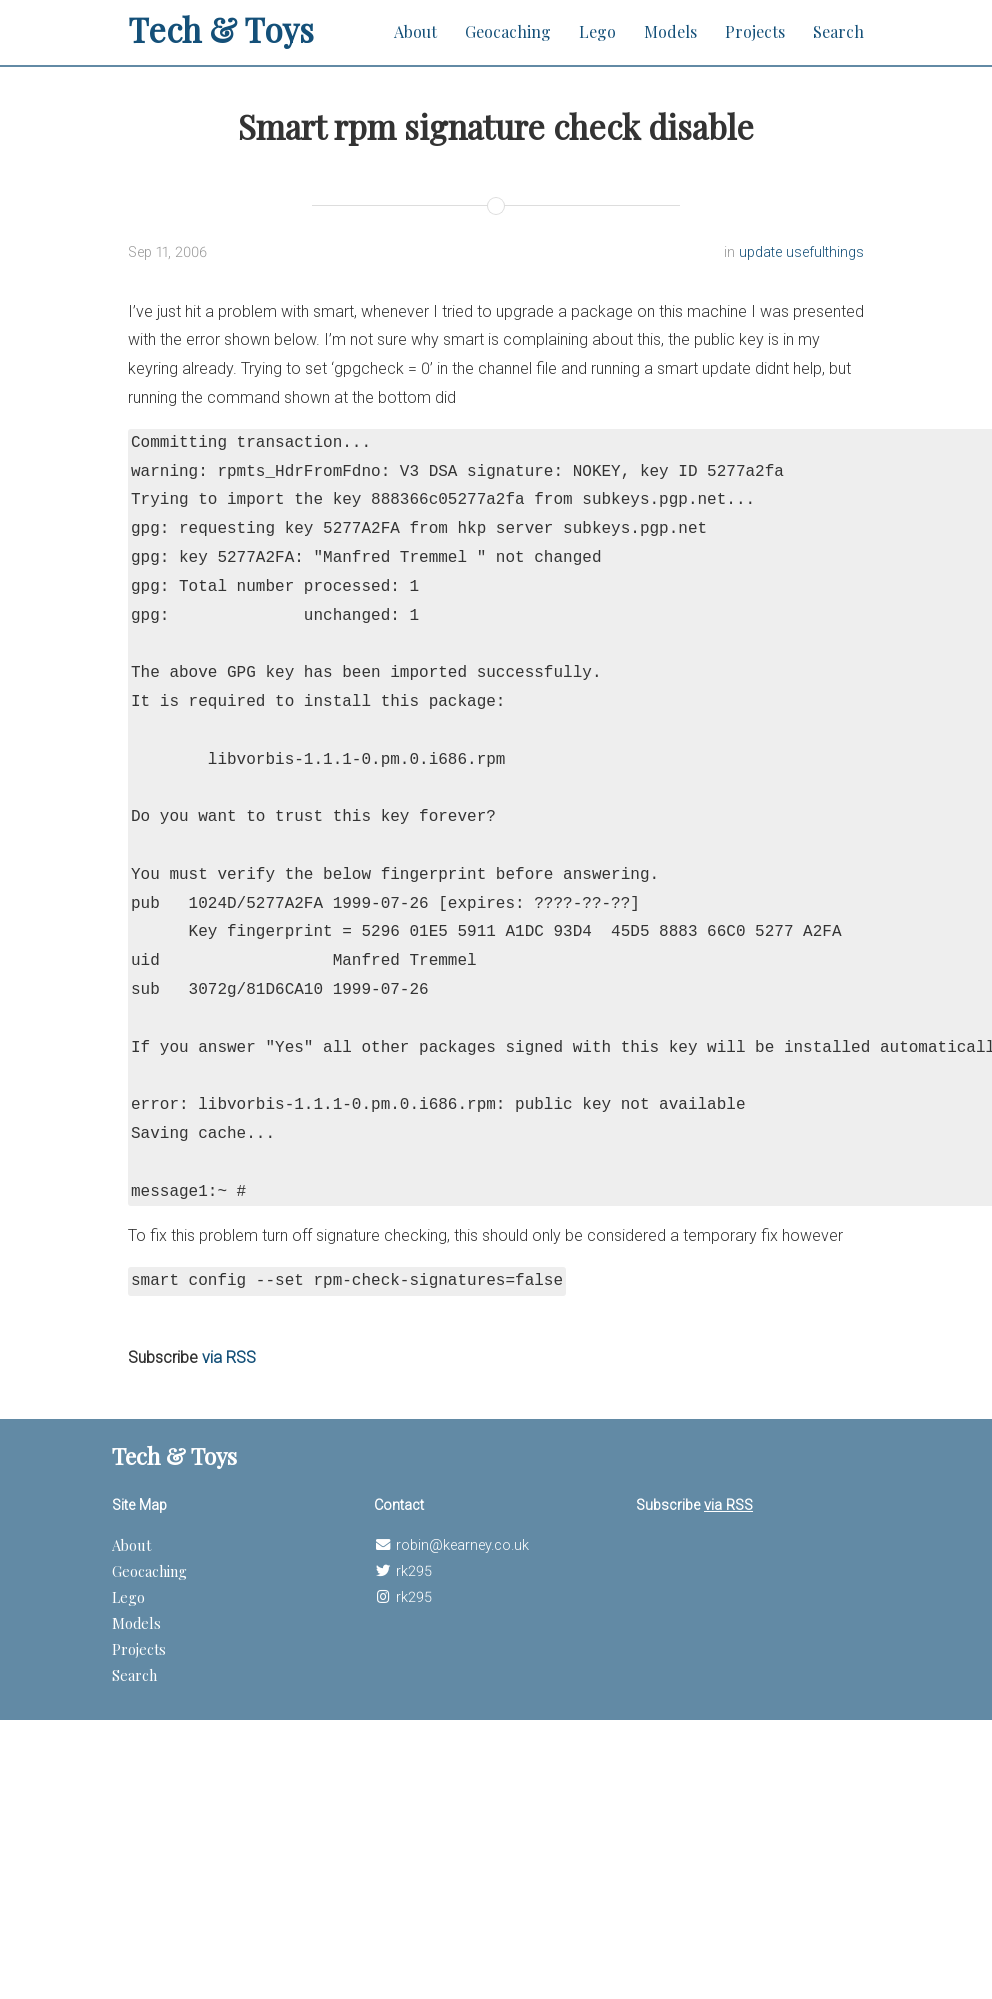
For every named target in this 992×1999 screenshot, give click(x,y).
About (415, 31)
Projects (755, 31)
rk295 (414, 1571)
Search (838, 31)
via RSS (229, 1357)
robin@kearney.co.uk (462, 1545)
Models (670, 31)
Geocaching (508, 31)
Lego (597, 31)
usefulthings (825, 252)
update (762, 252)
